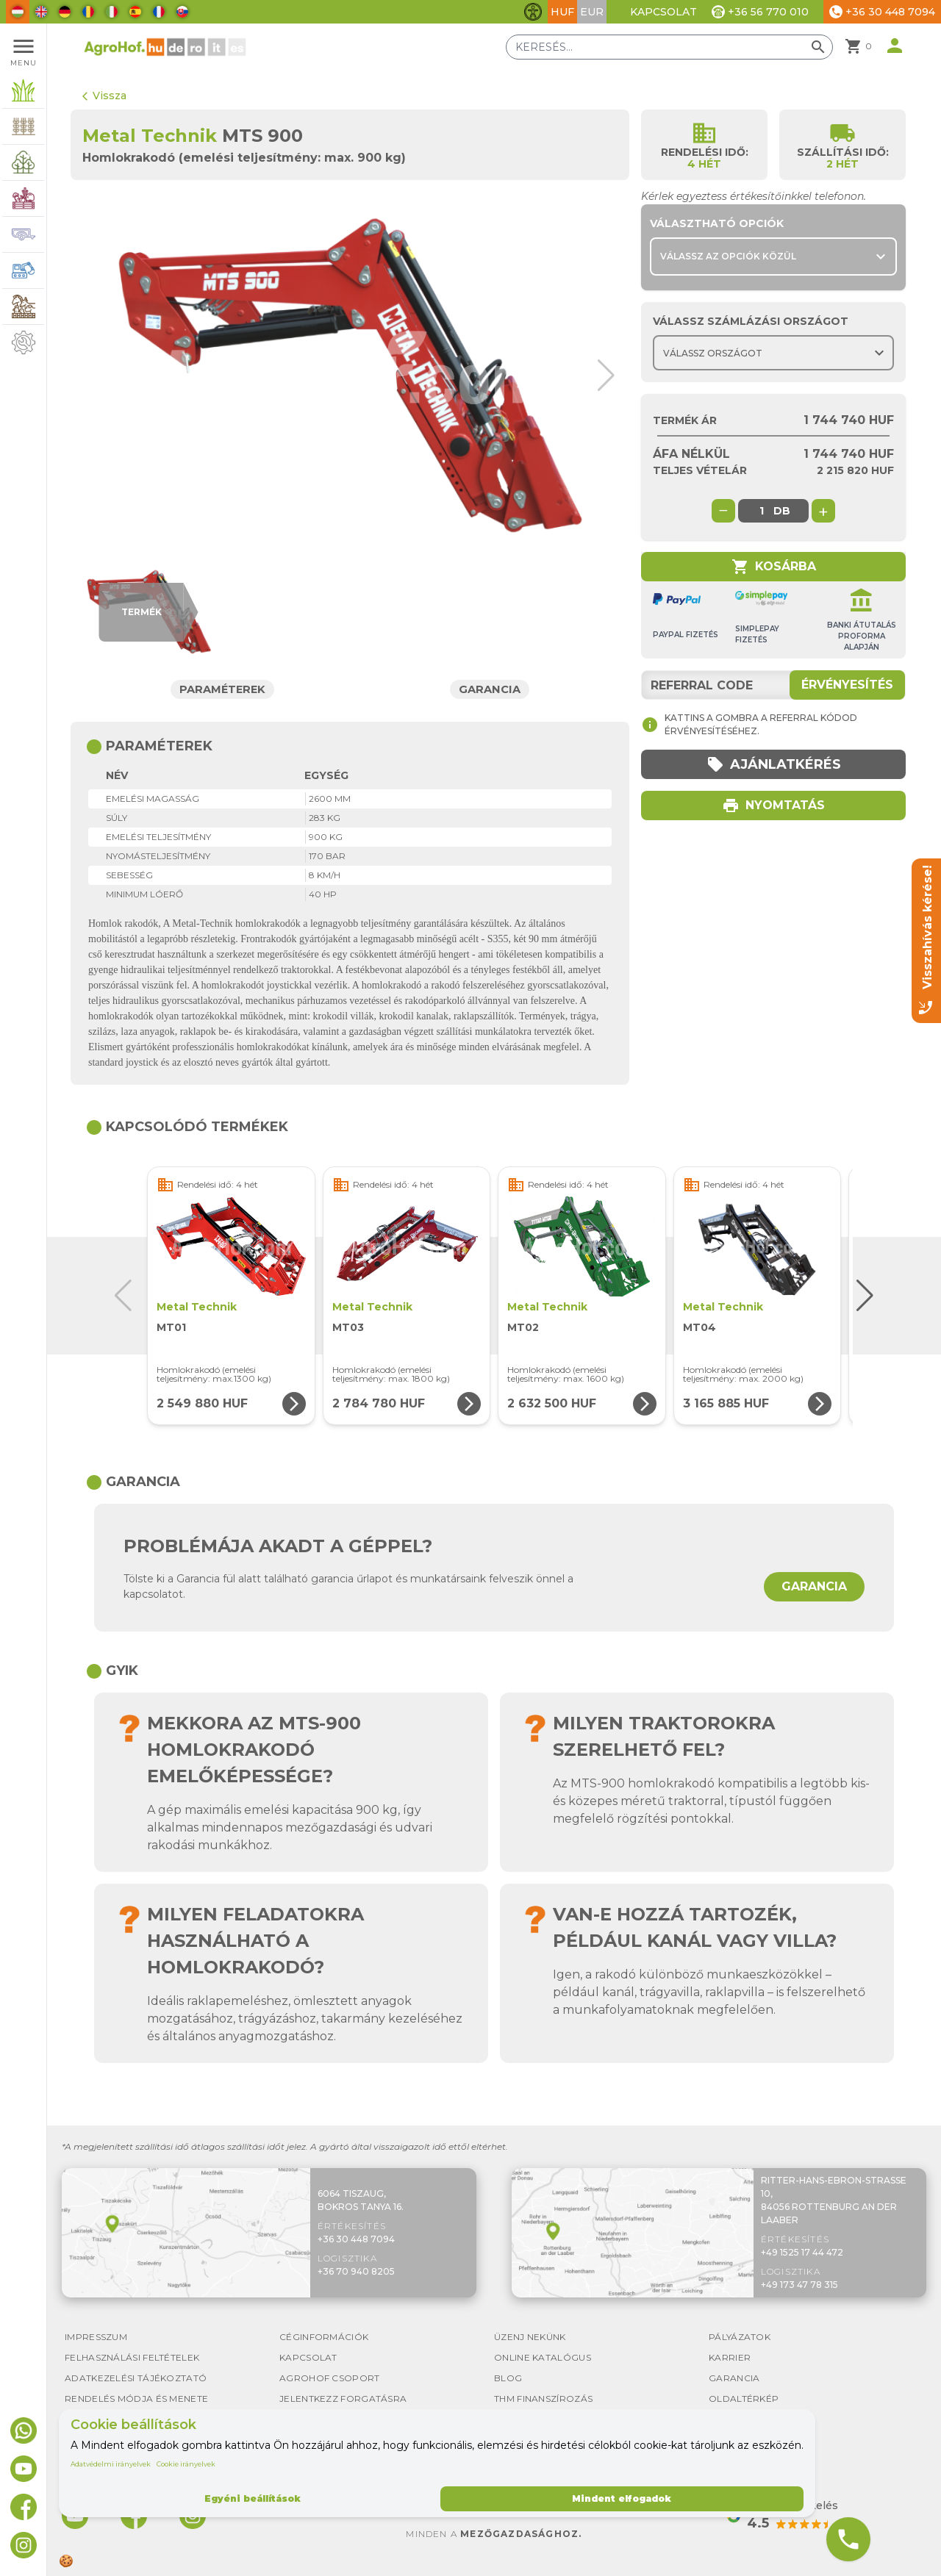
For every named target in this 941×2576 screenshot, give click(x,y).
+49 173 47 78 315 (799, 2284)
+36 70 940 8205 (356, 2271)
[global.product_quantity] (761, 511)
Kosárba (773, 566)
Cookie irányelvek (186, 2464)
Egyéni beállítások (252, 2498)
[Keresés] (669, 47)
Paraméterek (223, 689)
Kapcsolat (663, 12)
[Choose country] (773, 352)
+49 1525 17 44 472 (802, 2252)
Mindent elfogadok (621, 2498)
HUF (562, 11)
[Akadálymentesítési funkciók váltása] (533, 12)
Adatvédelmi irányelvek (111, 2464)
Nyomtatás (773, 805)
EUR (592, 11)
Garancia (490, 689)
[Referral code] (773, 685)
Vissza (104, 95)
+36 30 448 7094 (356, 2239)
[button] (601, 375)
